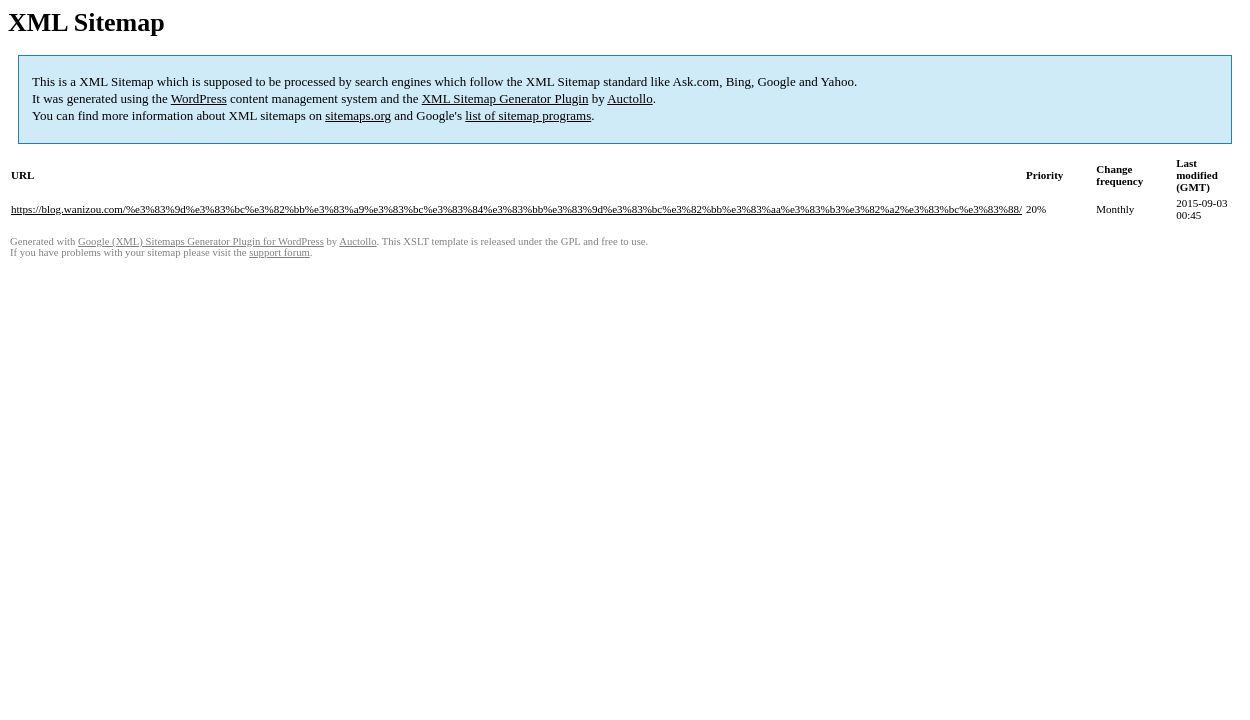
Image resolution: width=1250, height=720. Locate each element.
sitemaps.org (358, 115)
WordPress (199, 98)
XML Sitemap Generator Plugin (505, 98)
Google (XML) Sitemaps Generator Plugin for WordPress (201, 241)
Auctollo (630, 98)
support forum (279, 252)
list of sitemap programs (528, 115)
